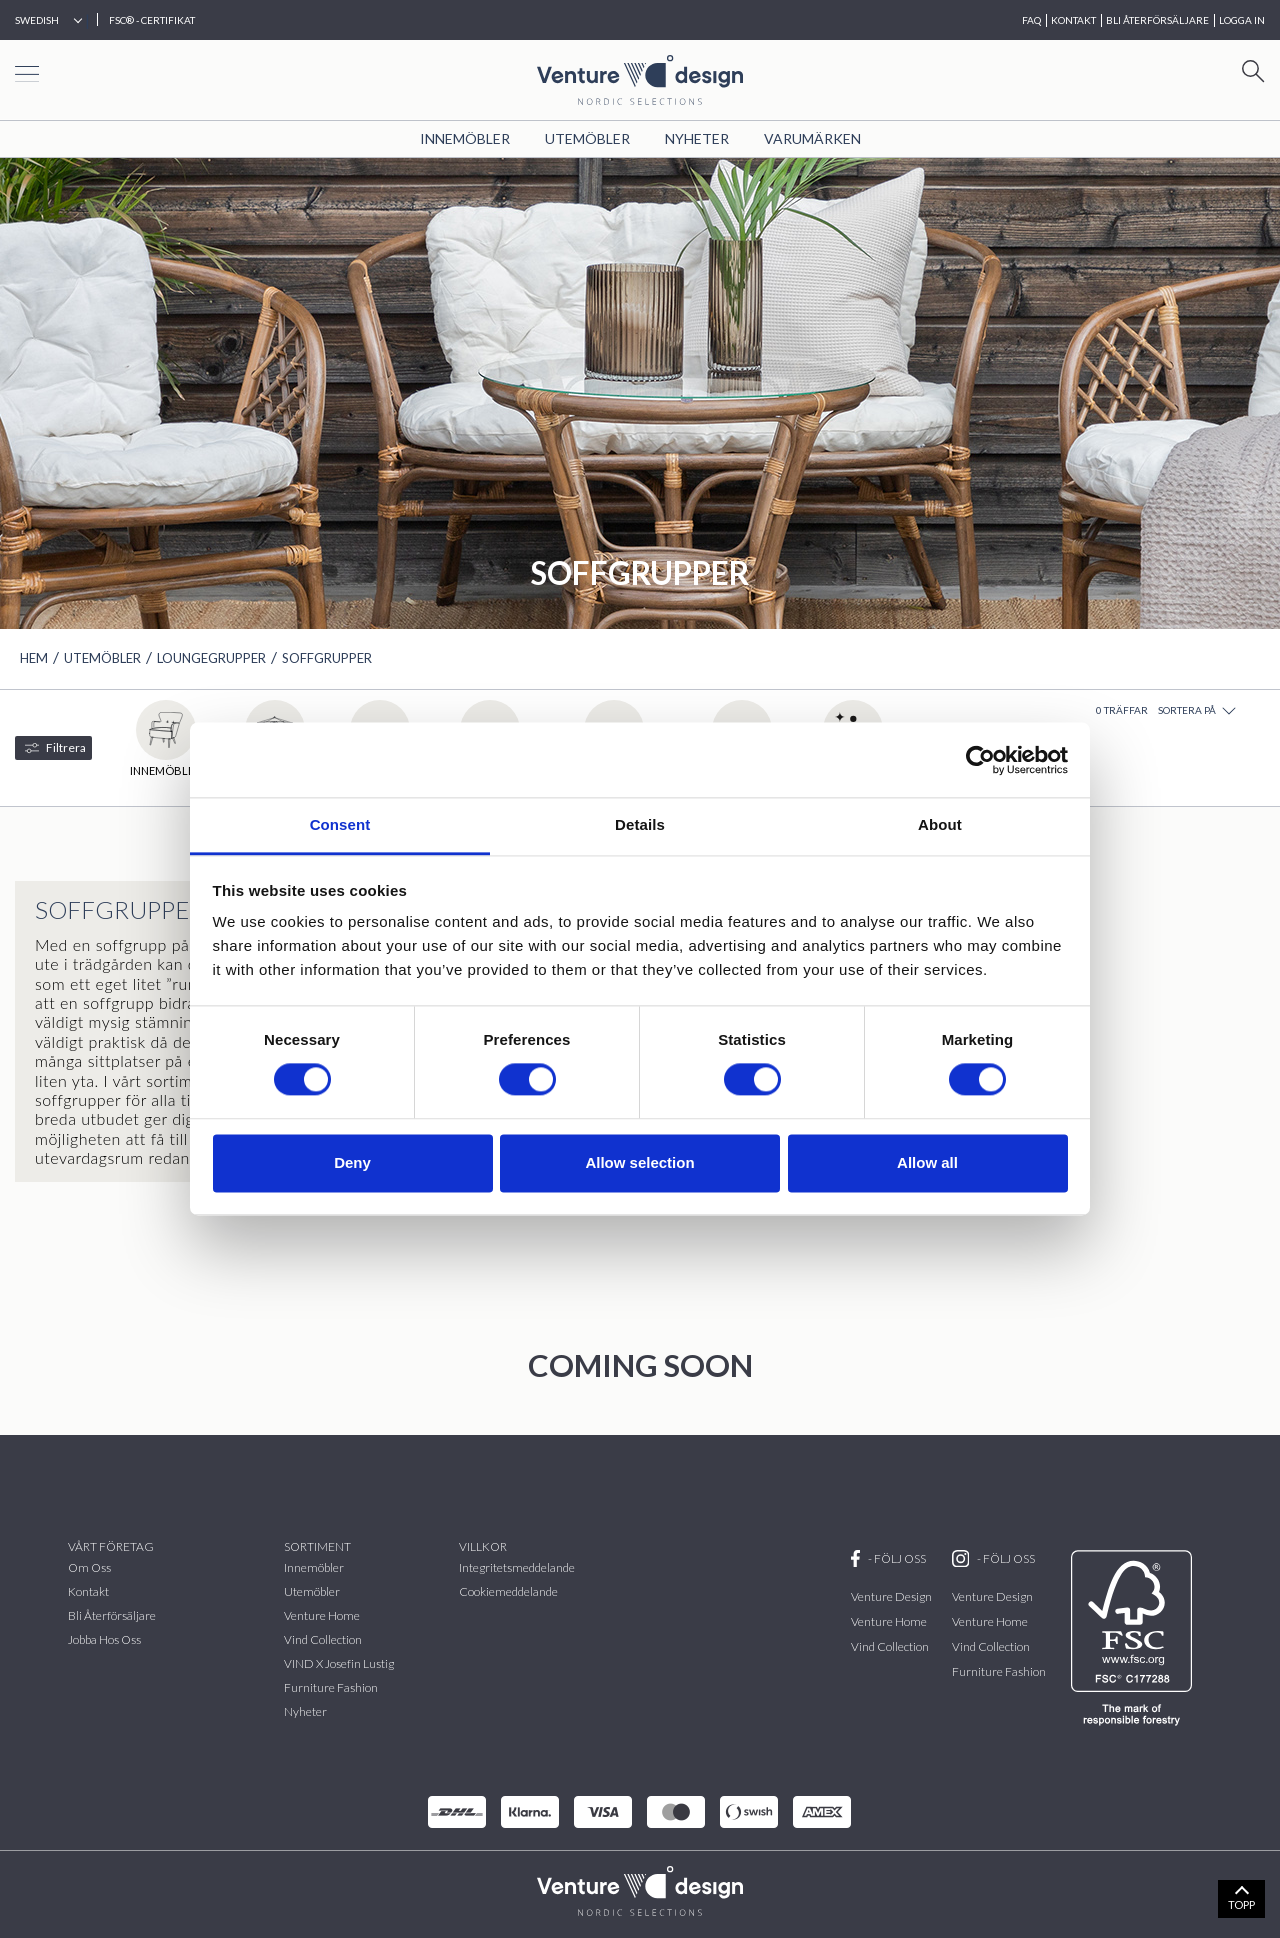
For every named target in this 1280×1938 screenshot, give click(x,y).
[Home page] (640, 77)
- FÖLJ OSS (888, 1558)
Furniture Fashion (331, 1687)
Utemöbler (587, 138)
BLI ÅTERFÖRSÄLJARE (1157, 20)
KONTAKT (1073, 20)
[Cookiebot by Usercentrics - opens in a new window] (980, 760)
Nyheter (697, 138)
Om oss (89, 1567)
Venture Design (891, 1596)
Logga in (1242, 20)
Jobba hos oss (104, 1639)
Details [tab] (640, 824)
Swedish (37, 20)
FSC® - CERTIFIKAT (152, 20)
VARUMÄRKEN (812, 138)
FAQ (1031, 20)
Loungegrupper (211, 658)
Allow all (927, 1162)
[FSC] (1135, 1638)
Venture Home (322, 1615)
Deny (352, 1162)
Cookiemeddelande (508, 1591)
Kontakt (88, 1591)
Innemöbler (465, 138)
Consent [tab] (340, 824)
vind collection (323, 1639)
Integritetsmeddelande (517, 1567)
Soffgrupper (327, 658)
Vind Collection (890, 1646)
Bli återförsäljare (112, 1615)
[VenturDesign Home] (640, 1888)
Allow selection (639, 1162)
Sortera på (1197, 711)
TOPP (1241, 1904)
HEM (34, 658)
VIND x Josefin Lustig (339, 1663)
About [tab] (940, 824)
